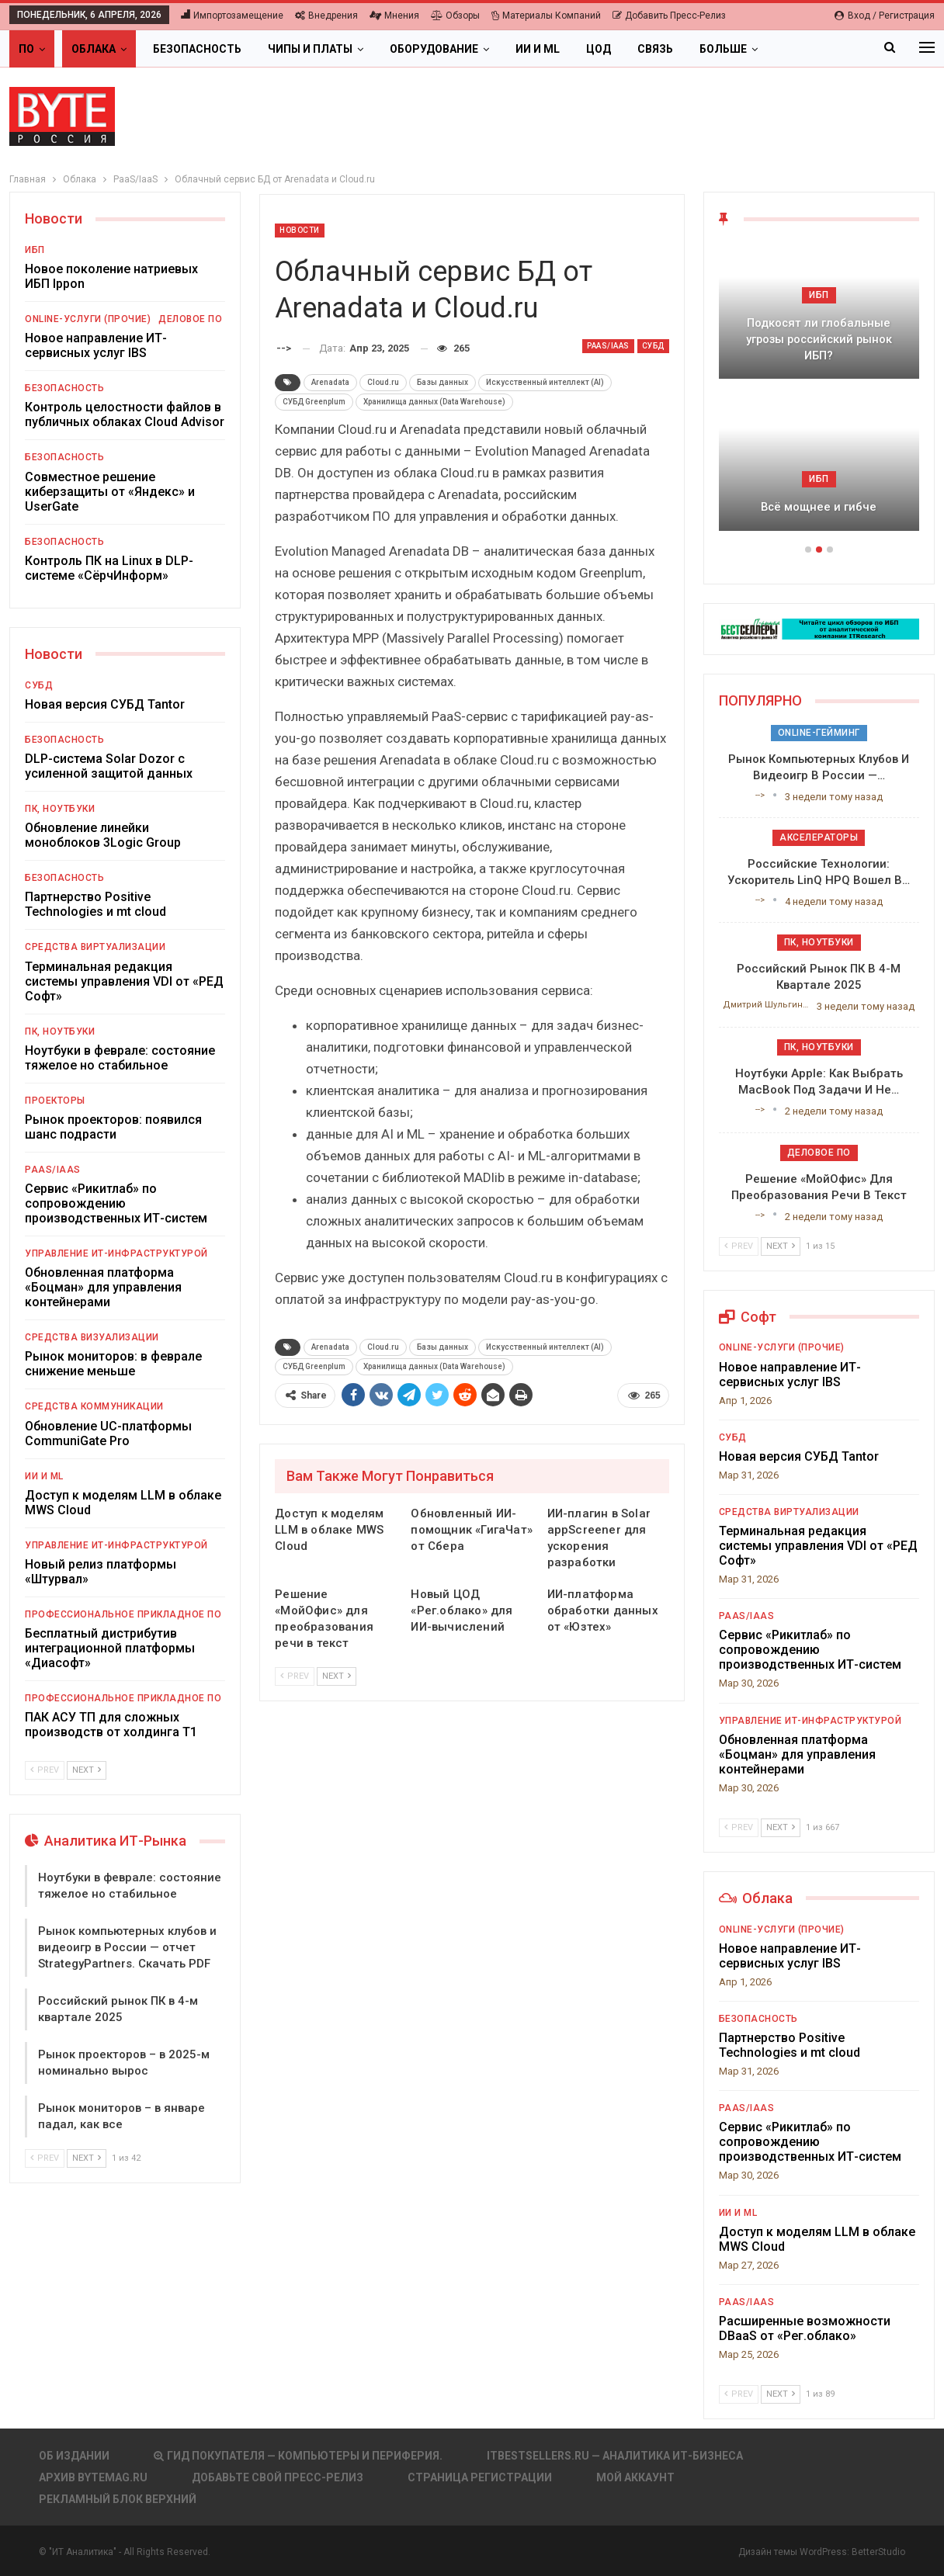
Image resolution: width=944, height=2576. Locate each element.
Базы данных (442, 382)
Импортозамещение (232, 15)
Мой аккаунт (635, 2477)
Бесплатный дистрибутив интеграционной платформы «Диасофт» (110, 1648)
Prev (294, 1676)
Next (336, 1676)
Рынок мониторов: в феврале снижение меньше (113, 1363)
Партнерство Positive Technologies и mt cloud (95, 904)
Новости (299, 230)
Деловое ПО (190, 319)
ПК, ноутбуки (60, 808)
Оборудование (434, 49)
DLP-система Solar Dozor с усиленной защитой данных (109, 766)
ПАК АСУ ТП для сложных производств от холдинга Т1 (111, 1724)
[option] (819, 394)
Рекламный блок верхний (117, 2499)
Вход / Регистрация (885, 15)
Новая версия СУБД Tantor (105, 704)
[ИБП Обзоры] (819, 628)
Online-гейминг (819, 732)
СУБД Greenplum (314, 401)
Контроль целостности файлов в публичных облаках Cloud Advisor (124, 414)
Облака (93, 49)
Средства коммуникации (94, 1406)
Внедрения (326, 15)
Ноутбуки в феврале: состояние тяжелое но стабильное (120, 1058)
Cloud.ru (383, 382)
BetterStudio (878, 2552)
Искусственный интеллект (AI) (545, 382)
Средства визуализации (92, 1337)
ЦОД (598, 49)
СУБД (653, 346)
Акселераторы (818, 837)
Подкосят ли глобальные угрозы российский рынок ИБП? (819, 339)
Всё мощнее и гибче (818, 507)
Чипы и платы (310, 49)
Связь (655, 49)
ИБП (35, 249)
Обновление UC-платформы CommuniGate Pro (108, 1433)
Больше (723, 49)
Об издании (74, 2455)
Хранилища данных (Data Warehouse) (434, 401)
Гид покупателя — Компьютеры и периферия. (298, 2455)
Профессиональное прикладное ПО (123, 1614)
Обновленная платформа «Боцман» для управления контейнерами (103, 1287)
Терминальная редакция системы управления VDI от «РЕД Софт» (124, 981)
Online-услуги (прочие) (88, 319)
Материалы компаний (546, 15)
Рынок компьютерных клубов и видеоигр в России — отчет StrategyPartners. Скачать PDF (127, 1947)
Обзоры (455, 15)
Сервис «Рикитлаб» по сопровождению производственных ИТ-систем (116, 1203)
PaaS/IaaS (608, 346)
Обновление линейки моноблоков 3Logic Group (103, 835)
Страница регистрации (480, 2477)
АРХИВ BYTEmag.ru (93, 2477)
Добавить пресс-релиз (669, 15)
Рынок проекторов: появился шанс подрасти (113, 1127)
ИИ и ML (537, 49)
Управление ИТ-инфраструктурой (116, 1253)
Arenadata (330, 382)
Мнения (394, 15)
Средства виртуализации (95, 946)
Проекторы (55, 1100)
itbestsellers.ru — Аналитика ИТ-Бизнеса (615, 2455)
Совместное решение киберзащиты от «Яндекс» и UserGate (110, 492)
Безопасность (197, 49)
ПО (26, 49)
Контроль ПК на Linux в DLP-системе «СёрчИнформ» (109, 568)
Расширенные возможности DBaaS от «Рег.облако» (804, 2328)
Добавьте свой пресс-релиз (277, 2477)
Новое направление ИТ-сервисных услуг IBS (96, 345)
